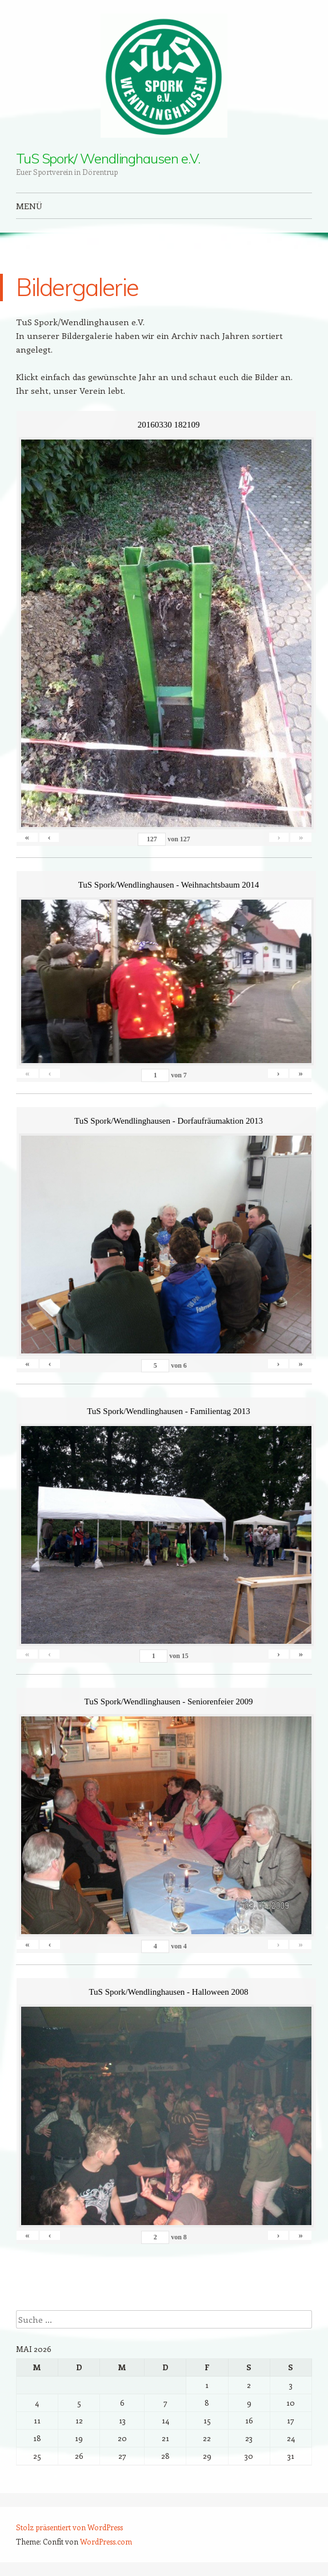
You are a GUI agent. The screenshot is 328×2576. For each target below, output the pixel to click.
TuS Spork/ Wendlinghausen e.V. (108, 158)
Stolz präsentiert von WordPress (69, 2527)
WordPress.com (106, 2541)
